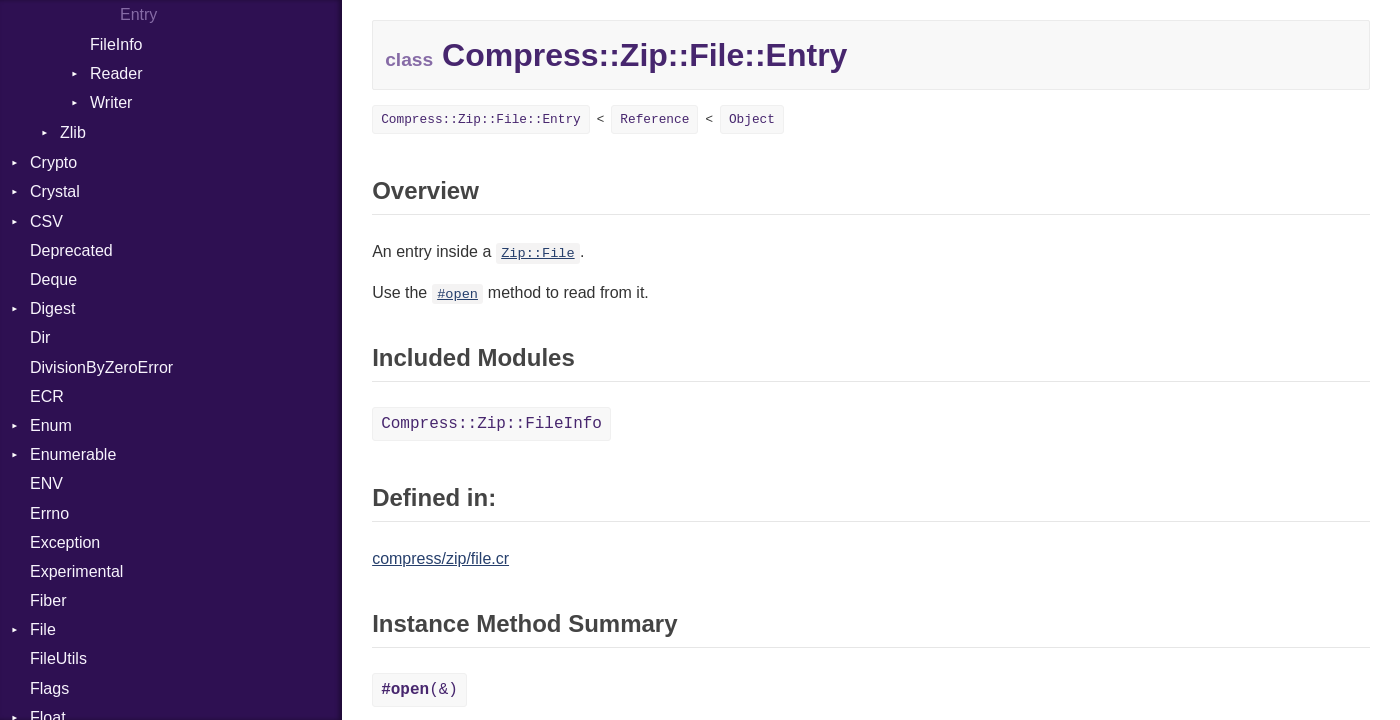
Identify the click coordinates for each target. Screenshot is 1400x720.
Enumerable (73, 454)
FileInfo (116, 44)
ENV (46, 483)
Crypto (53, 162)
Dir (40, 337)
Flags (49, 688)
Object (752, 119)
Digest (52, 308)
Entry (138, 14)
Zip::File (537, 253)
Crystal (55, 191)
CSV (46, 221)
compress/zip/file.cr (440, 558)
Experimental (76, 571)
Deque (53, 279)
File (43, 629)
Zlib (73, 132)
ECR (47, 396)
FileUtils (58, 658)
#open (457, 294)
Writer (111, 102)
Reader (116, 73)
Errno (49, 513)
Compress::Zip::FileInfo (491, 424)
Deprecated (71, 250)
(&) (419, 690)
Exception (65, 542)
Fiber (48, 600)
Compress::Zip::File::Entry (481, 119)
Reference (654, 119)
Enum (51, 425)
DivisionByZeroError (101, 367)
